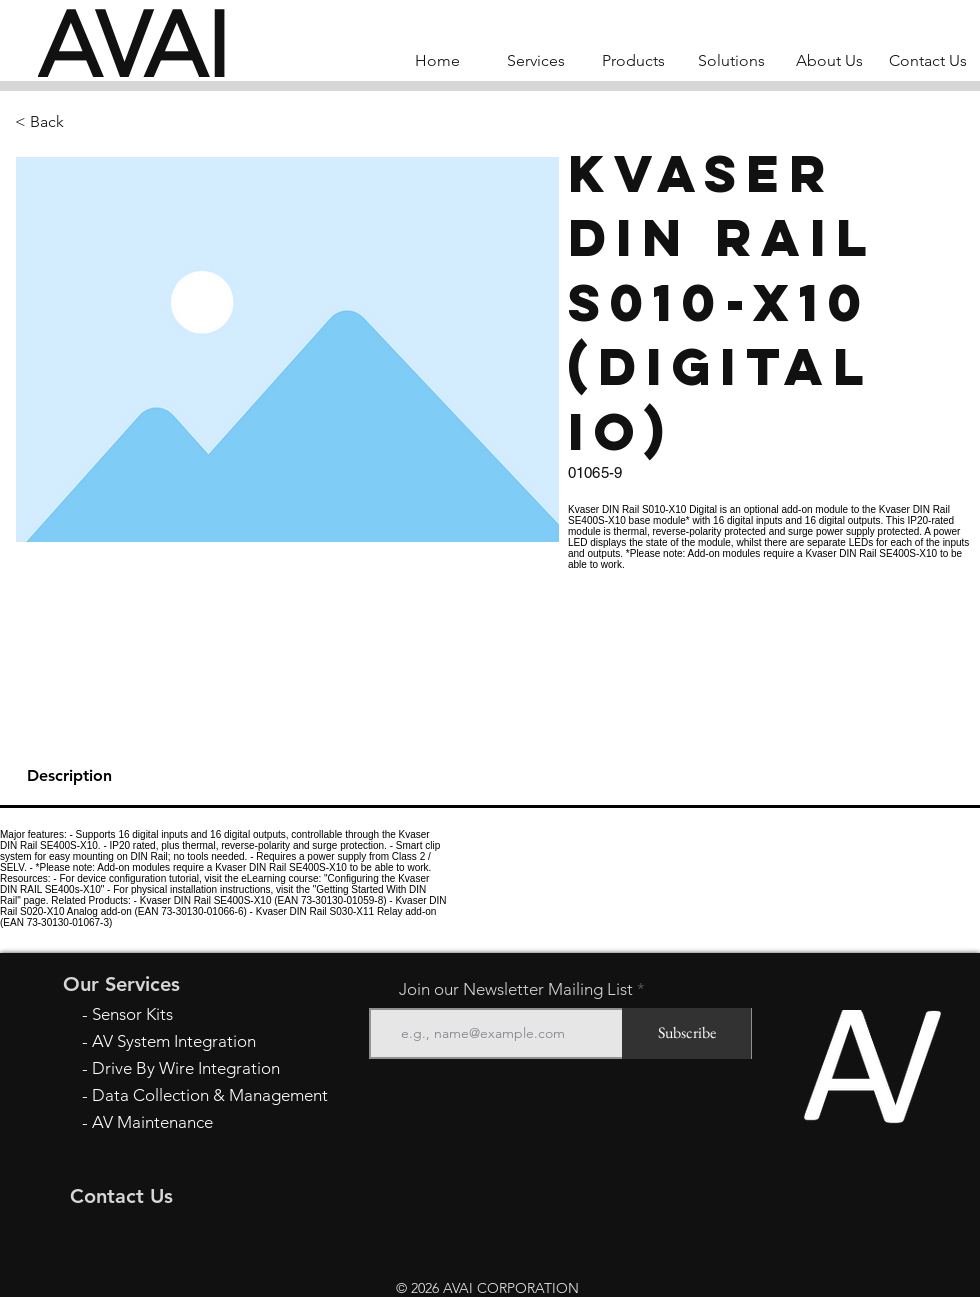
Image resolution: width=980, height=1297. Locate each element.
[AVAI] (133, 45)
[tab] (490, 777)
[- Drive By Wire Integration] (211, 1068)
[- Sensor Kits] (211, 1014)
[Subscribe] (686, 1033)
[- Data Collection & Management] (211, 1095)
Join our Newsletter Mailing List (516, 989)
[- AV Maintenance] (211, 1122)
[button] (81, 122)
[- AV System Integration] (211, 1041)
